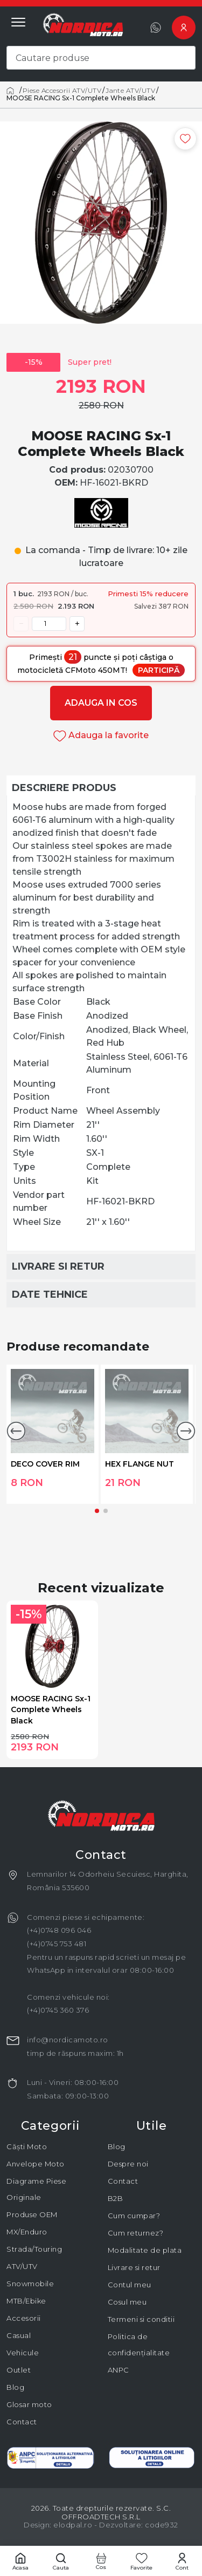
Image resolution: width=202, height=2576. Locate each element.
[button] (16, 1431)
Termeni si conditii (141, 2319)
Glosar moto (29, 2404)
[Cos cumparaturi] (101, 2561)
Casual (18, 2335)
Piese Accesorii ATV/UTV (62, 90)
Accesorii (23, 2318)
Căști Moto (26, 2146)
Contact (21, 2421)
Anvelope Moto (35, 2163)
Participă (158, 670)
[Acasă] (12, 90)
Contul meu (129, 2284)
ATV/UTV (22, 2266)
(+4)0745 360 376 (58, 2010)
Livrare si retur (134, 2267)
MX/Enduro (26, 2231)
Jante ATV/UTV (130, 90)
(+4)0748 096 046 (59, 1930)
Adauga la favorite (101, 735)
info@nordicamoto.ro (67, 2039)
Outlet (18, 2370)
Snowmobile (30, 2283)
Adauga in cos (101, 703)
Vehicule (22, 2352)
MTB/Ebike (26, 2300)
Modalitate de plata (145, 2250)
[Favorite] (141, 2561)
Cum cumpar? (134, 2215)
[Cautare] (60, 2561)
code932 (161, 2524)
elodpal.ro (72, 2524)
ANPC (118, 2370)
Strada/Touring (34, 2249)
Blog (15, 2387)
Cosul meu (127, 2302)
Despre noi (128, 2163)
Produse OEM (32, 2214)
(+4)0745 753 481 (56, 1943)
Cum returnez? (136, 2233)
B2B (115, 2198)
